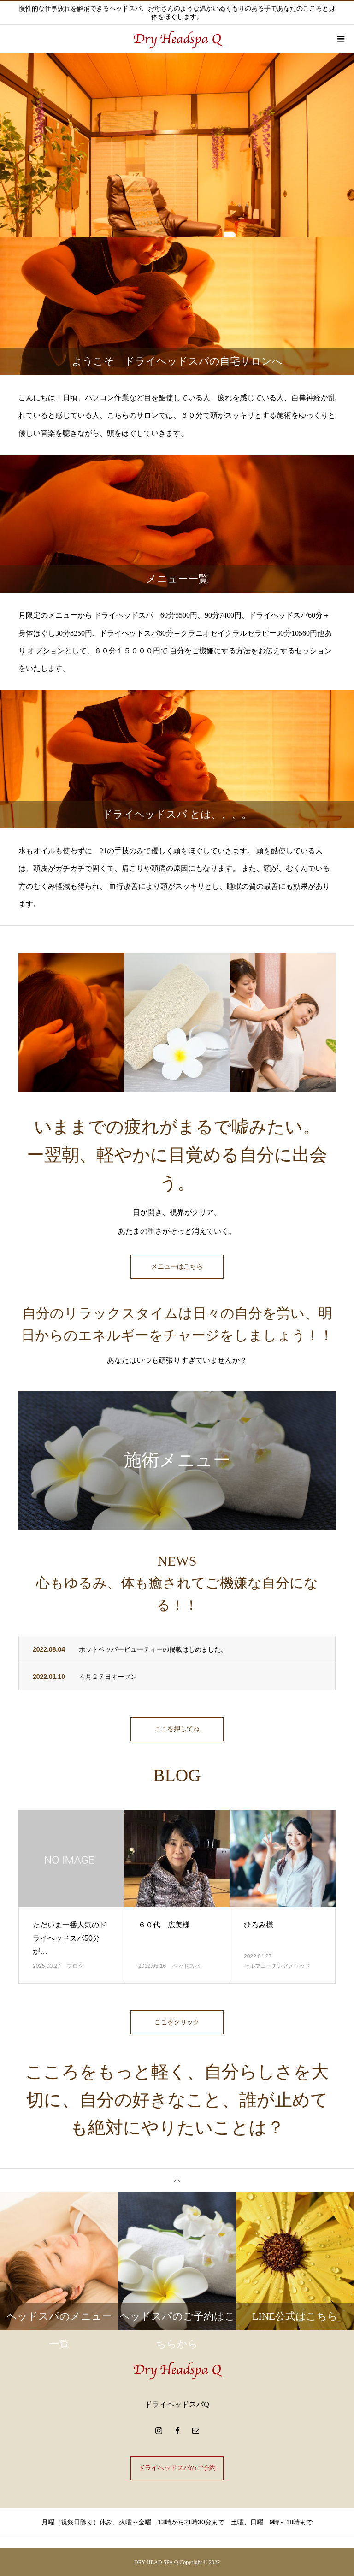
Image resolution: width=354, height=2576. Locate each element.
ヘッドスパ (186, 1966)
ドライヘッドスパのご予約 (177, 2467)
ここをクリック (177, 2022)
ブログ (75, 1966)
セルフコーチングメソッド (277, 1966)
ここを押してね (177, 1728)
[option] (177, 145)
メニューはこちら (177, 1266)
